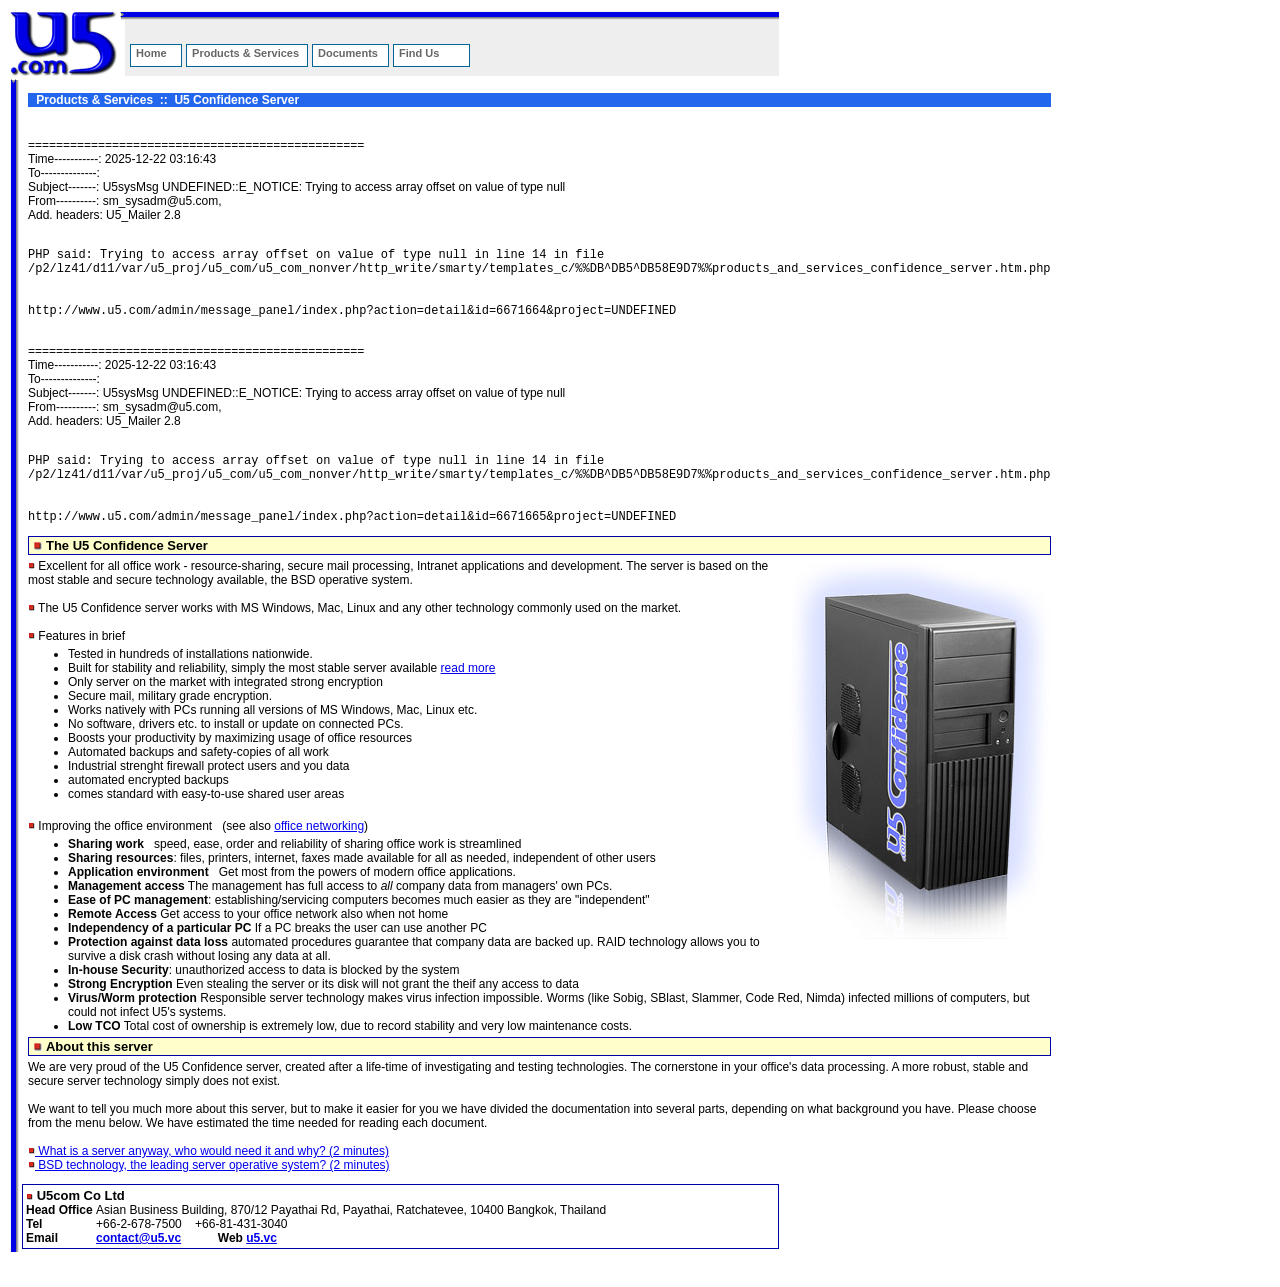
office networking (319, 856)
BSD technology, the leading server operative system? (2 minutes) (209, 1195)
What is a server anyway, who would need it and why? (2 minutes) (208, 1181)
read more (468, 698)
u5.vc (261, 1268)
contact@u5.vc (138, 1268)
